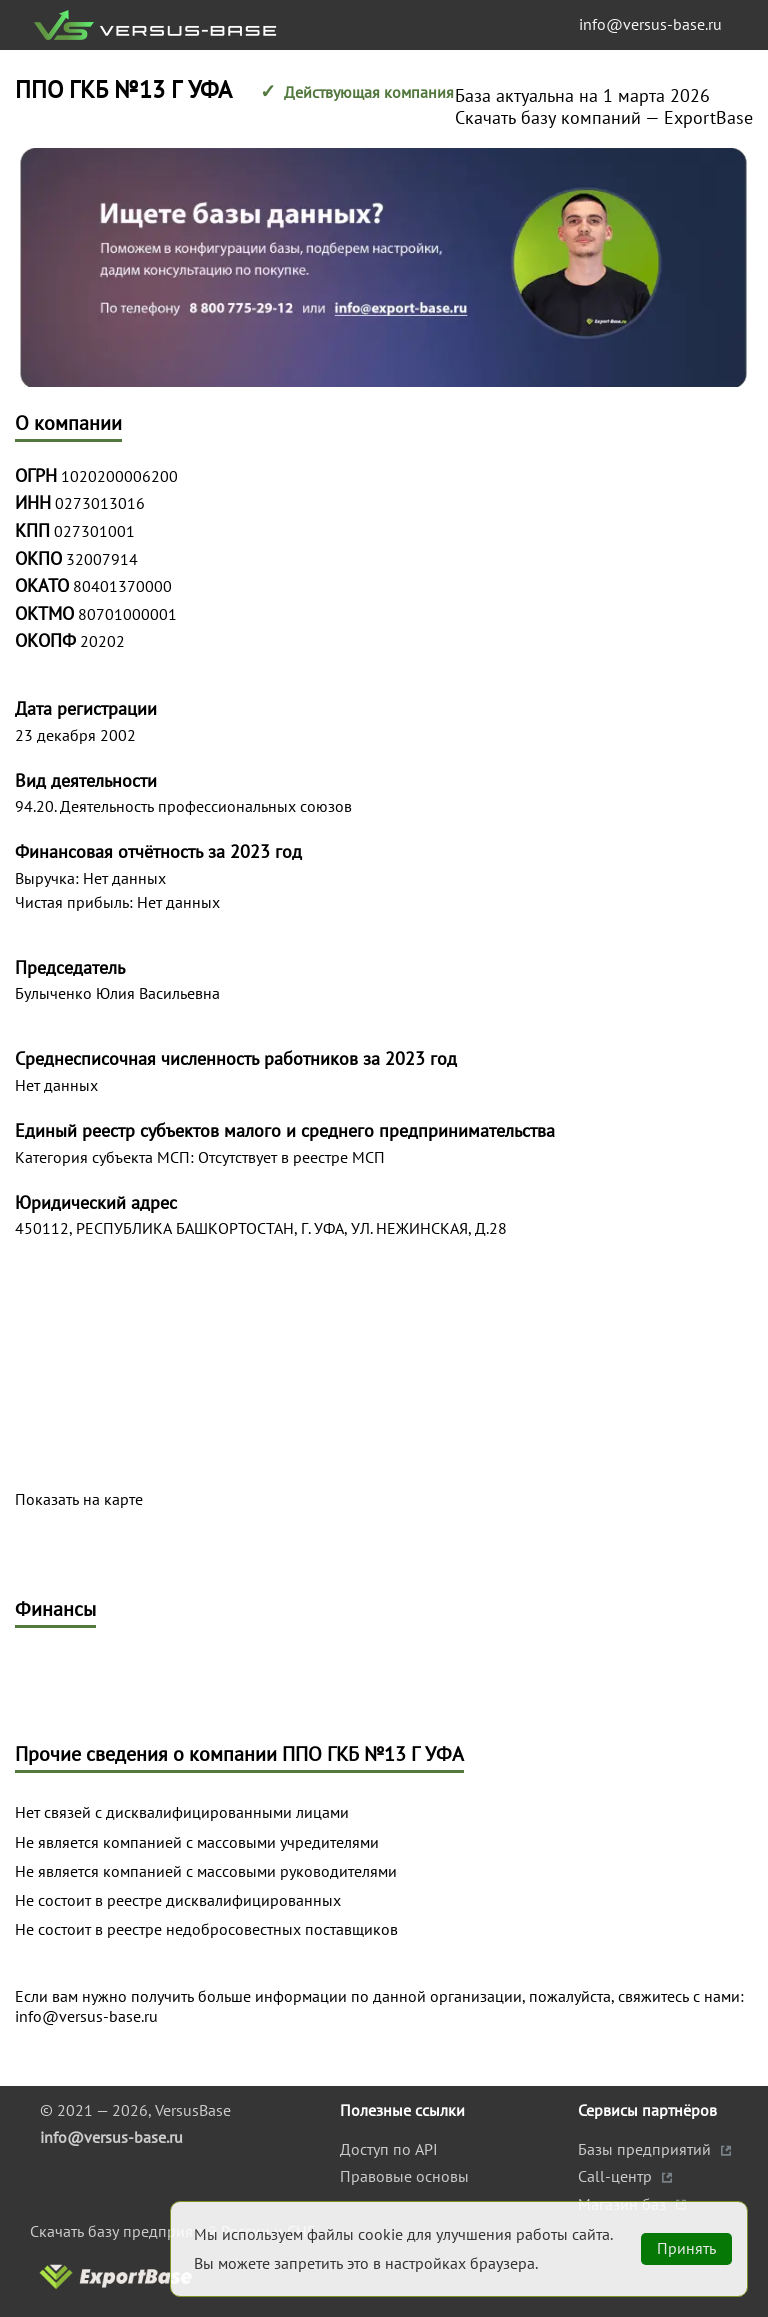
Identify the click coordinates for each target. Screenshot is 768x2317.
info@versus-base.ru (650, 24)
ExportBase (708, 117)
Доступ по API (389, 2149)
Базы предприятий (646, 2149)
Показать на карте (79, 1499)
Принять (686, 2248)
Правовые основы (404, 2176)
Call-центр (617, 2176)
